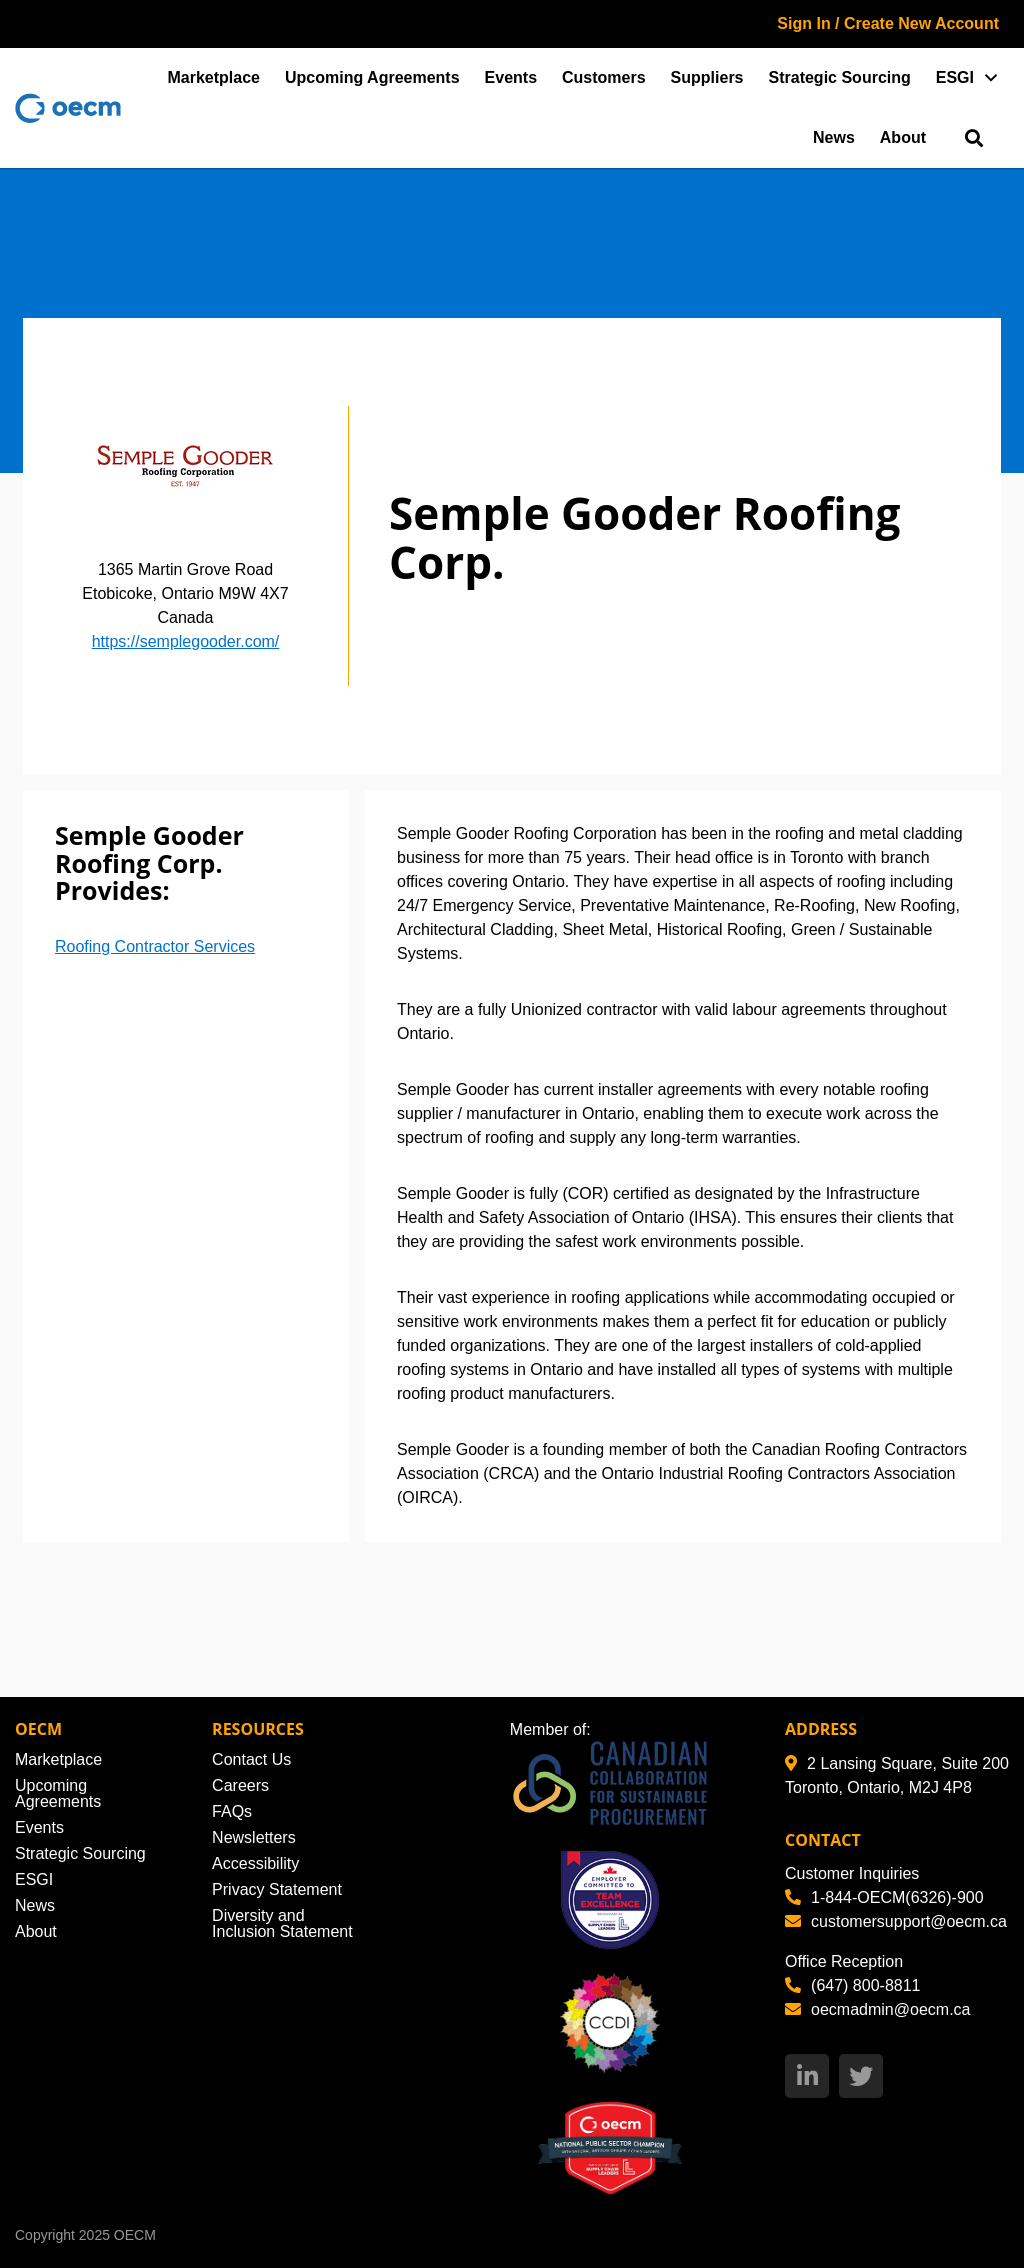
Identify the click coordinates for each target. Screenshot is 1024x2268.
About (903, 137)
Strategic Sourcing (840, 77)
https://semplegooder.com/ (186, 641)
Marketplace (214, 77)
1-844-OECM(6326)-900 (884, 1897)
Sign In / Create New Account (888, 23)
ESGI (955, 77)
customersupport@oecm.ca (896, 1921)
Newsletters (254, 1837)
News (834, 137)
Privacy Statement (277, 1889)
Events (511, 77)
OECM (135, 2235)
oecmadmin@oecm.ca (877, 2009)
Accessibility (255, 1863)
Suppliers (707, 77)
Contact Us (251, 1759)
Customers (604, 77)
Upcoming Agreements (372, 77)
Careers (240, 1785)
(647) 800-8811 (852, 1985)
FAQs (232, 1811)
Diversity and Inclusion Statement (282, 1923)
